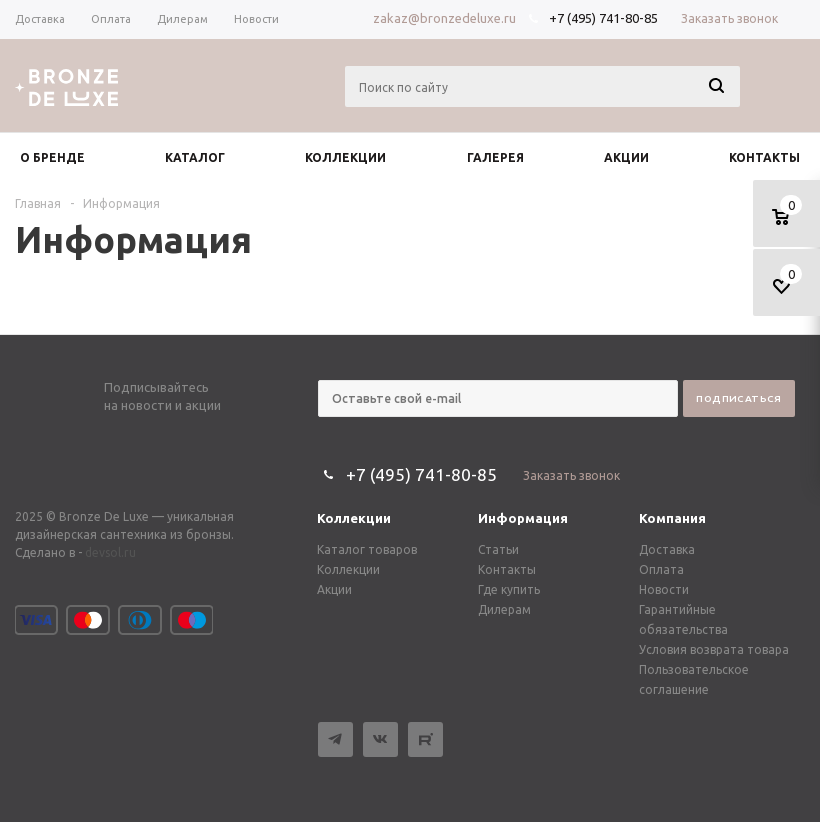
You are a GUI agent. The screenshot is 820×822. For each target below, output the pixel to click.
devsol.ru (110, 552)
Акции (334, 589)
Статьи (498, 549)
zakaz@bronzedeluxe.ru (444, 18)
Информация (523, 518)
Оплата (661, 569)
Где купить (509, 589)
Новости (664, 589)
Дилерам (504, 609)
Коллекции (354, 518)
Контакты (507, 569)
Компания (672, 518)
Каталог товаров (367, 549)
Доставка (667, 549)
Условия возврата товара (714, 649)
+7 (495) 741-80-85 (603, 18)
